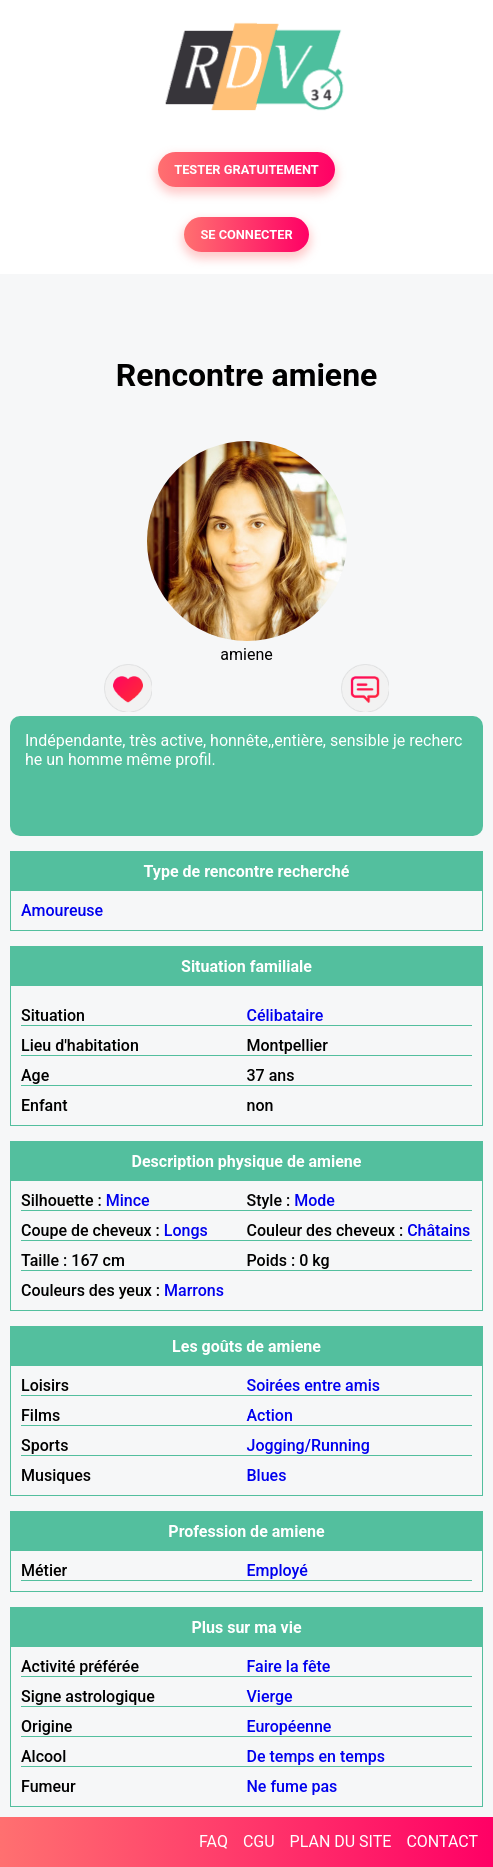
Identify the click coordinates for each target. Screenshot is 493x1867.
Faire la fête (289, 1666)
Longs (186, 1230)
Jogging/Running (308, 1445)
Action (270, 1415)
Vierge (270, 1696)
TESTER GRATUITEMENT (246, 169)
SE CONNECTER (246, 234)
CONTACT (442, 1841)
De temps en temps (316, 1756)
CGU (259, 1841)
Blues (267, 1475)
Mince (128, 1200)
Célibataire (285, 1015)
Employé (277, 1570)
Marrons (194, 1290)
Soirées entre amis (313, 1385)
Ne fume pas (292, 1786)
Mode (314, 1200)
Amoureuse (62, 910)
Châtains (438, 1230)
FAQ (213, 1841)
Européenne (289, 1726)
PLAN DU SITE (341, 1841)
